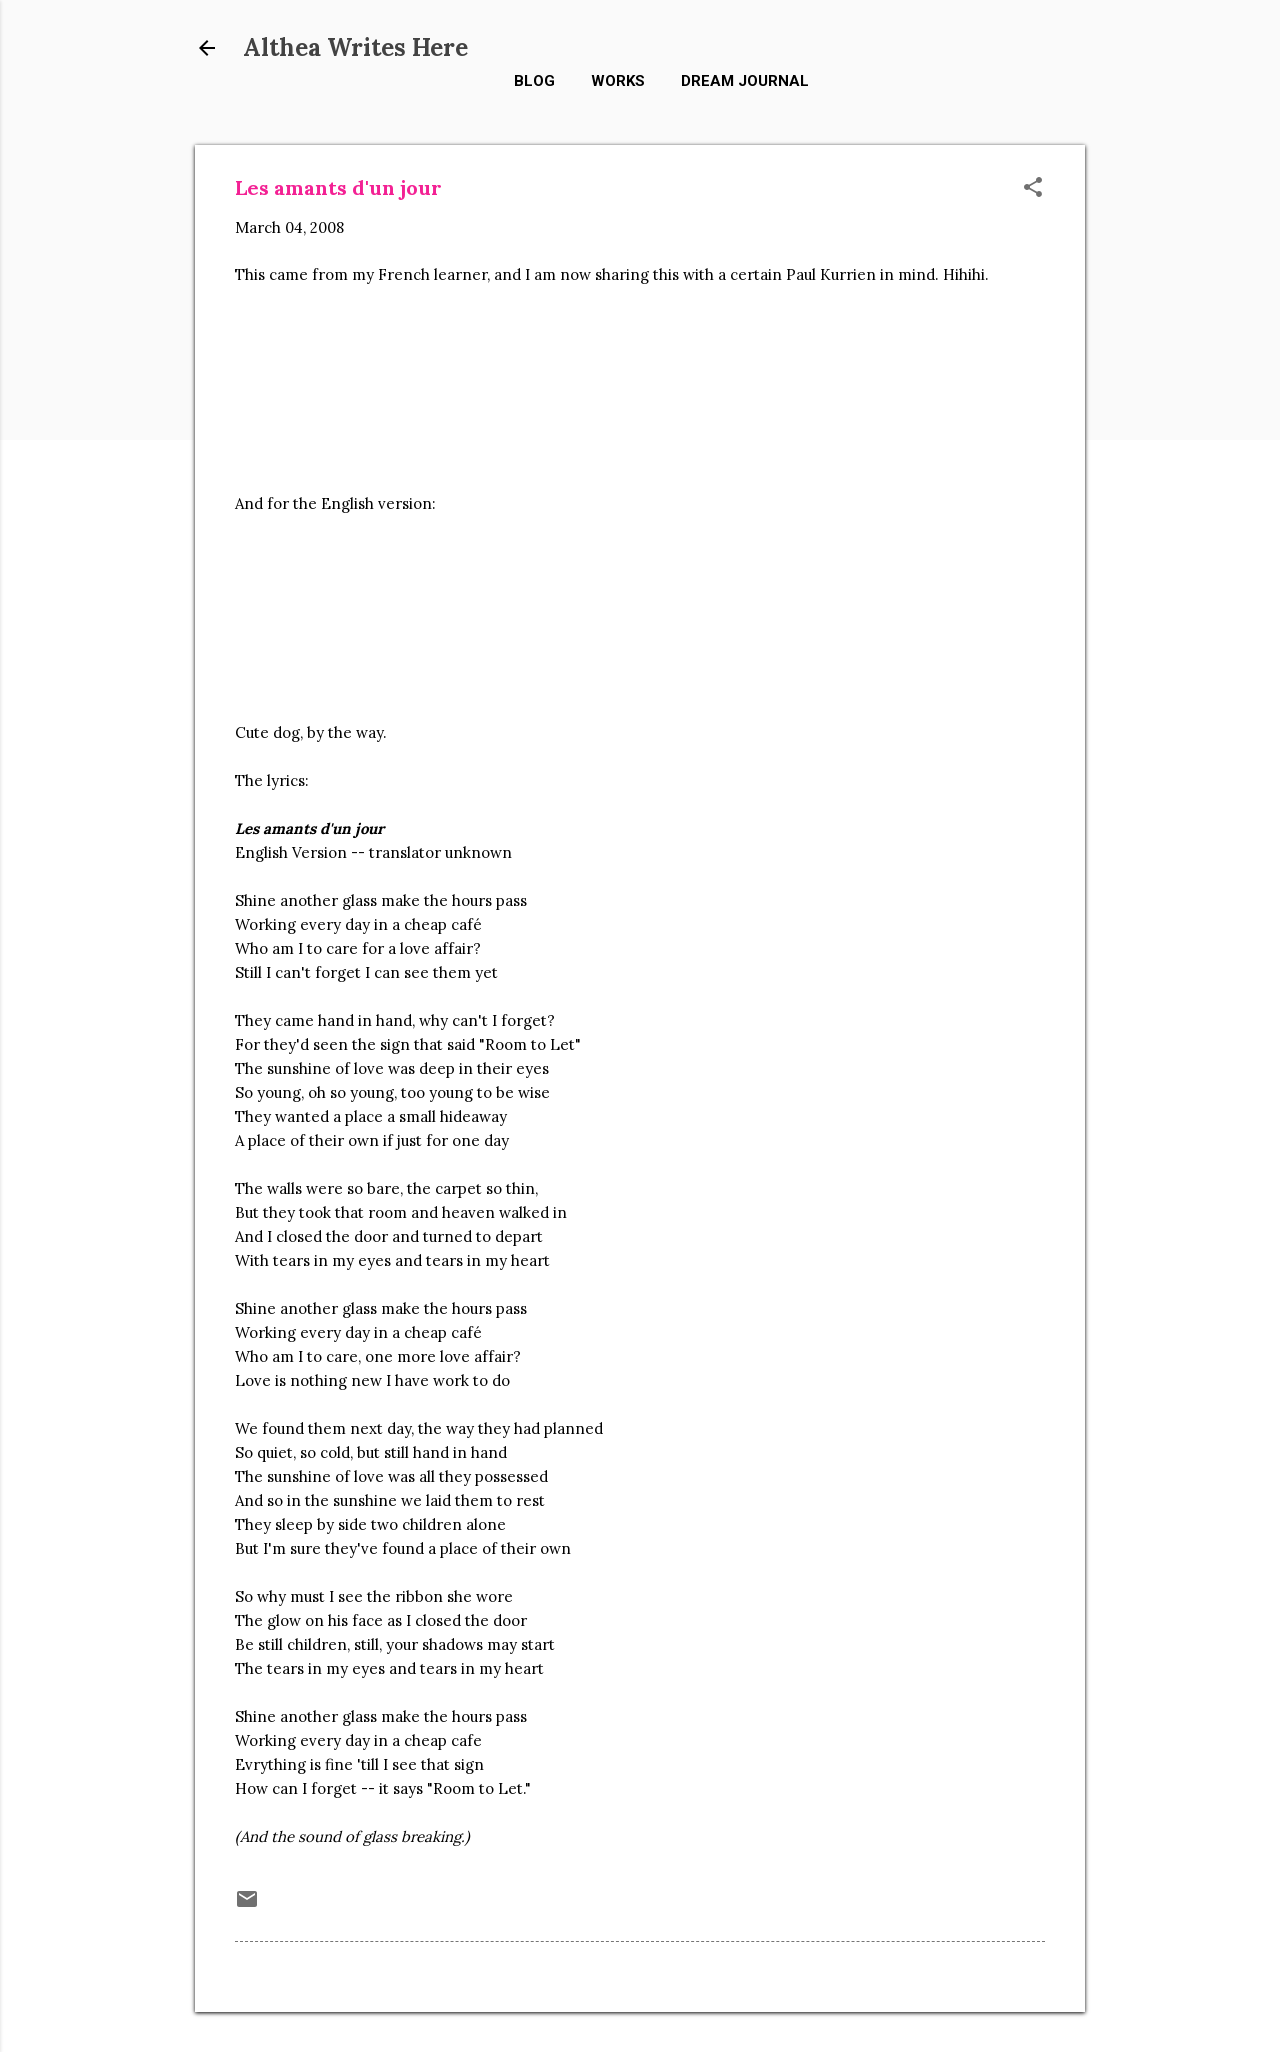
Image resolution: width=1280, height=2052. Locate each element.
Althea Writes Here (355, 47)
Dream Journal (745, 81)
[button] (1033, 188)
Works (618, 81)
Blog (534, 81)
